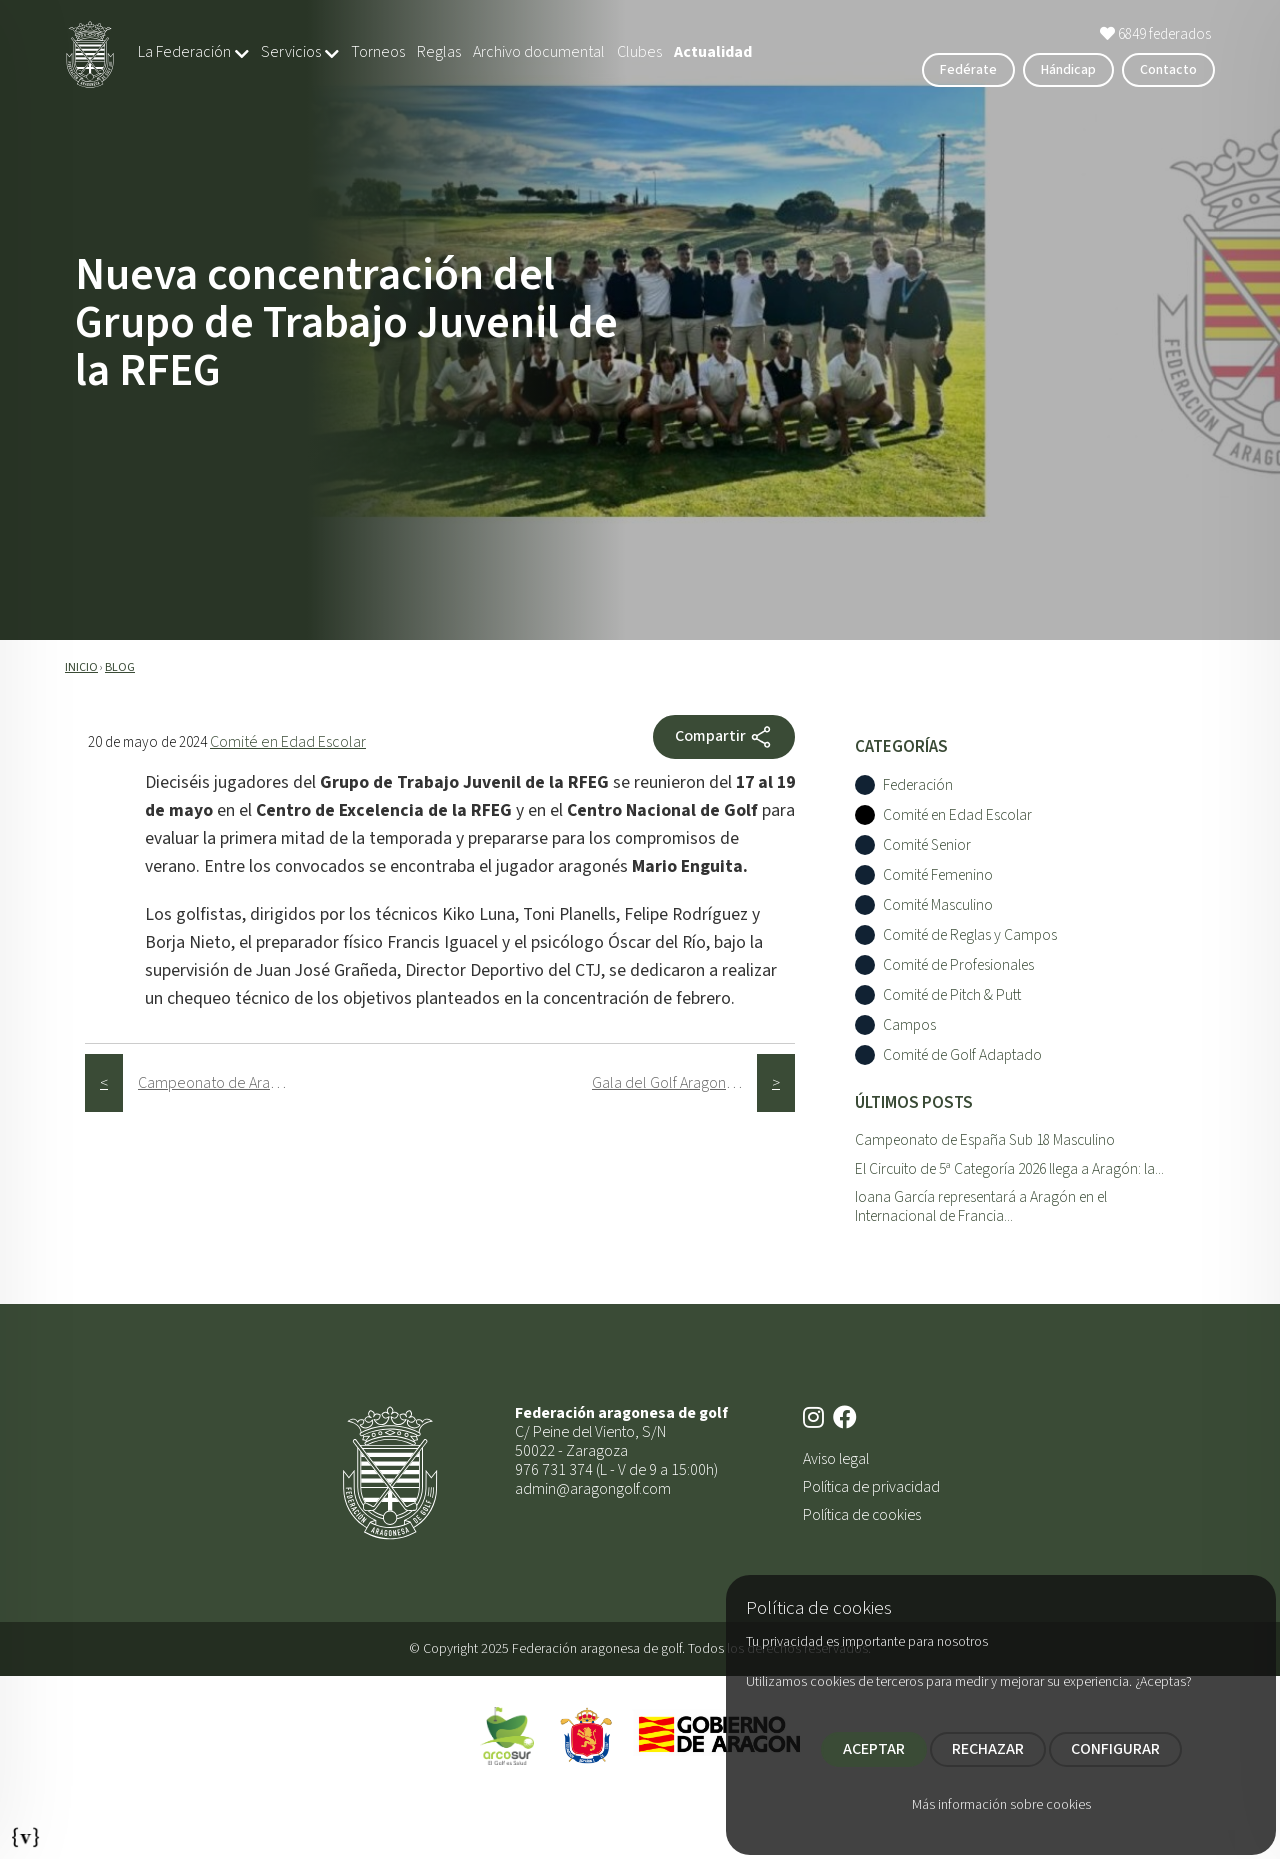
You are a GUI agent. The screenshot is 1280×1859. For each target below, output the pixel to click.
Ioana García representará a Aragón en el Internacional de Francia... (981, 1206)
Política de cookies (862, 1515)
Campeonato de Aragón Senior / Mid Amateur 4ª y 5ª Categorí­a (220, 1083)
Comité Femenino (938, 875)
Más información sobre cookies (1001, 1805)
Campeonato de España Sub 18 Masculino (985, 1140)
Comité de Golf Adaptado (962, 1055)
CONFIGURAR (1115, 1749)
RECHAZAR (988, 1749)
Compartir (724, 737)
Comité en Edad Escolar (288, 742)
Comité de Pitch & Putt (952, 995)
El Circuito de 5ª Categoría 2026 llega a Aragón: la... (1009, 1169)
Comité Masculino (938, 905)
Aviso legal (836, 1459)
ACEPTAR (874, 1749)
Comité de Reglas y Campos (970, 935)
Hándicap (1068, 70)
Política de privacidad (871, 1487)
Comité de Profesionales (958, 965)
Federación (918, 785)
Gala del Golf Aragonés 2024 (674, 1083)
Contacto (1168, 70)
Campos (909, 1025)
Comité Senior (927, 845)
